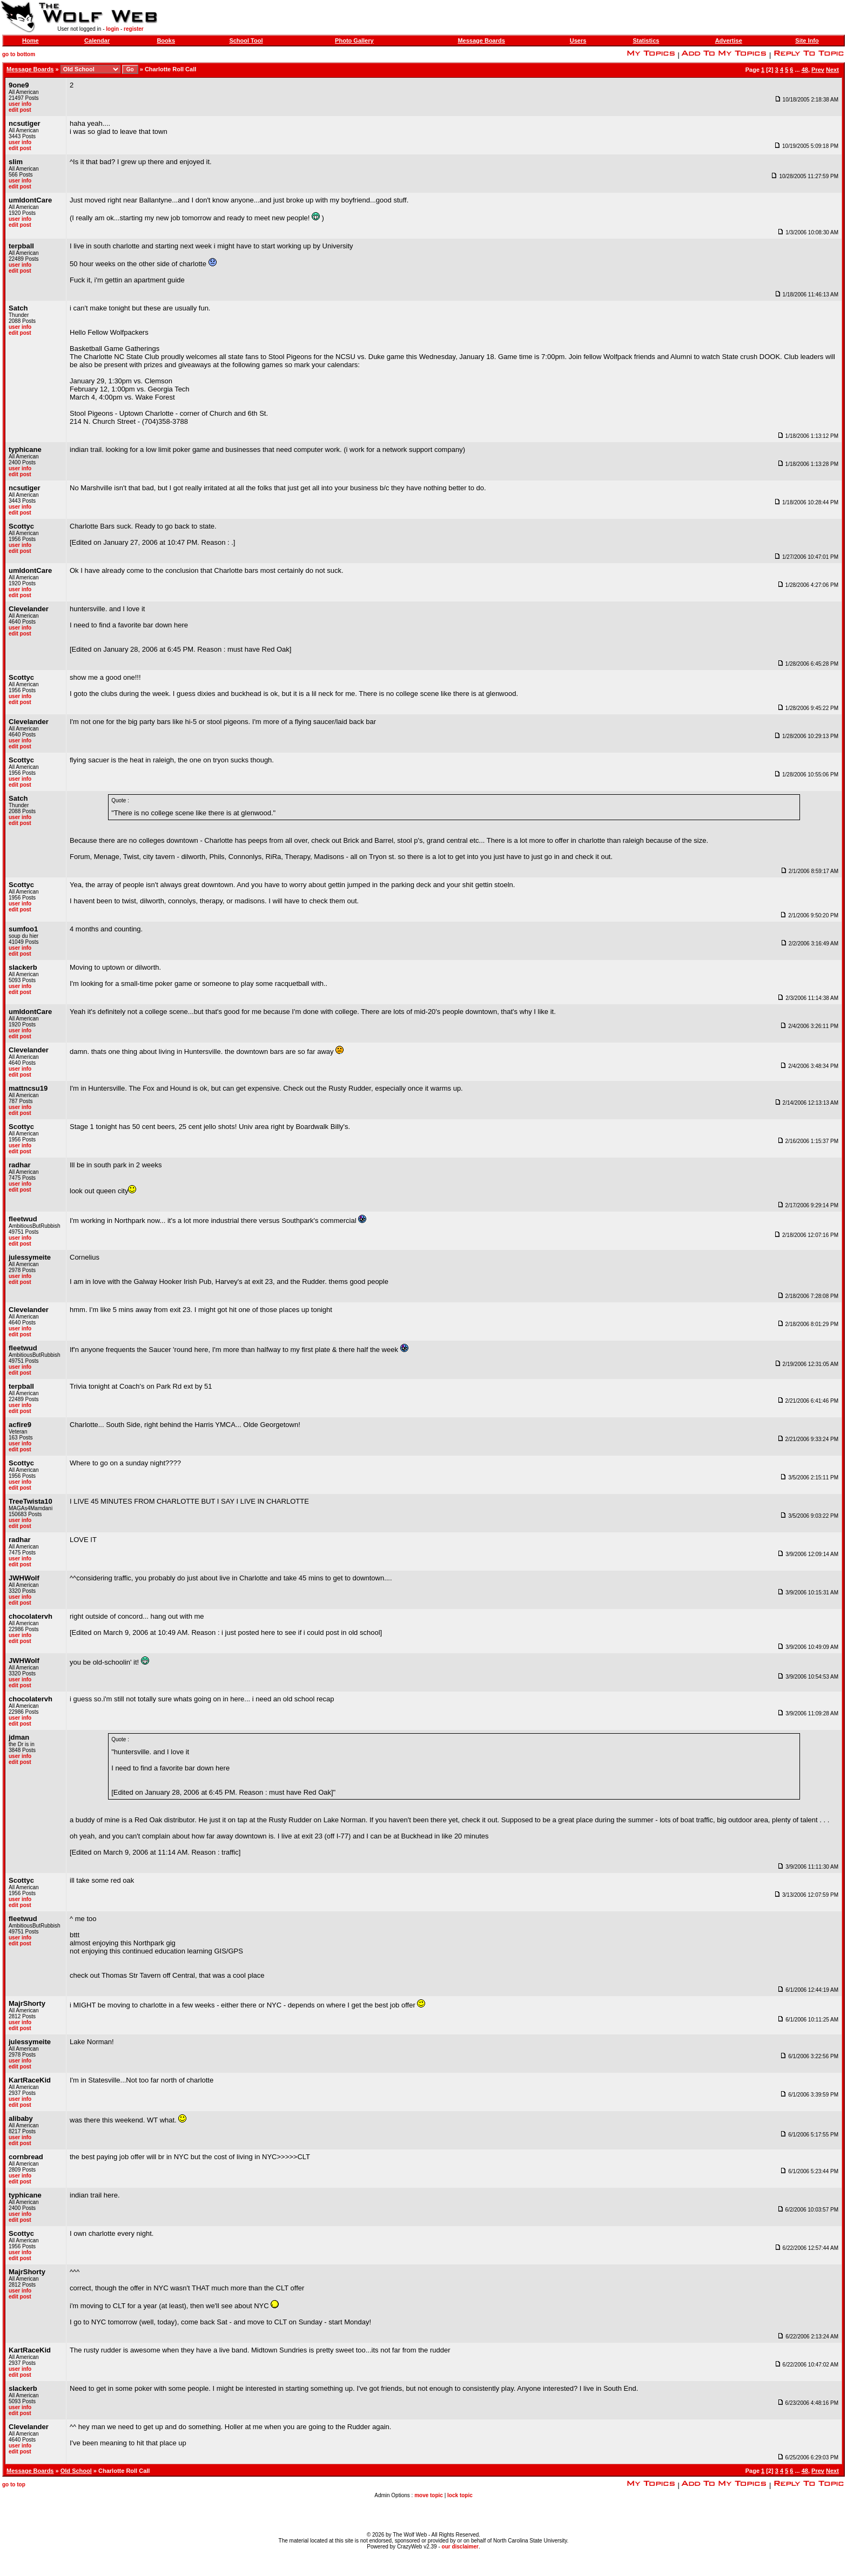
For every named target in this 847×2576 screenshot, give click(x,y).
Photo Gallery (354, 40)
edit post (20, 110)
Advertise (728, 40)
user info (20, 104)
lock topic (460, 2495)
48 (805, 69)
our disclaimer (460, 2547)
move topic (428, 2495)
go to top (13, 2484)
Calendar (97, 40)
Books (166, 40)
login (112, 29)
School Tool (246, 40)
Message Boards (481, 40)
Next (832, 69)
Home (30, 40)
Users (578, 40)
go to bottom (18, 54)
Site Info (806, 40)
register (134, 29)
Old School (76, 2470)
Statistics (646, 40)
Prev (817, 69)
